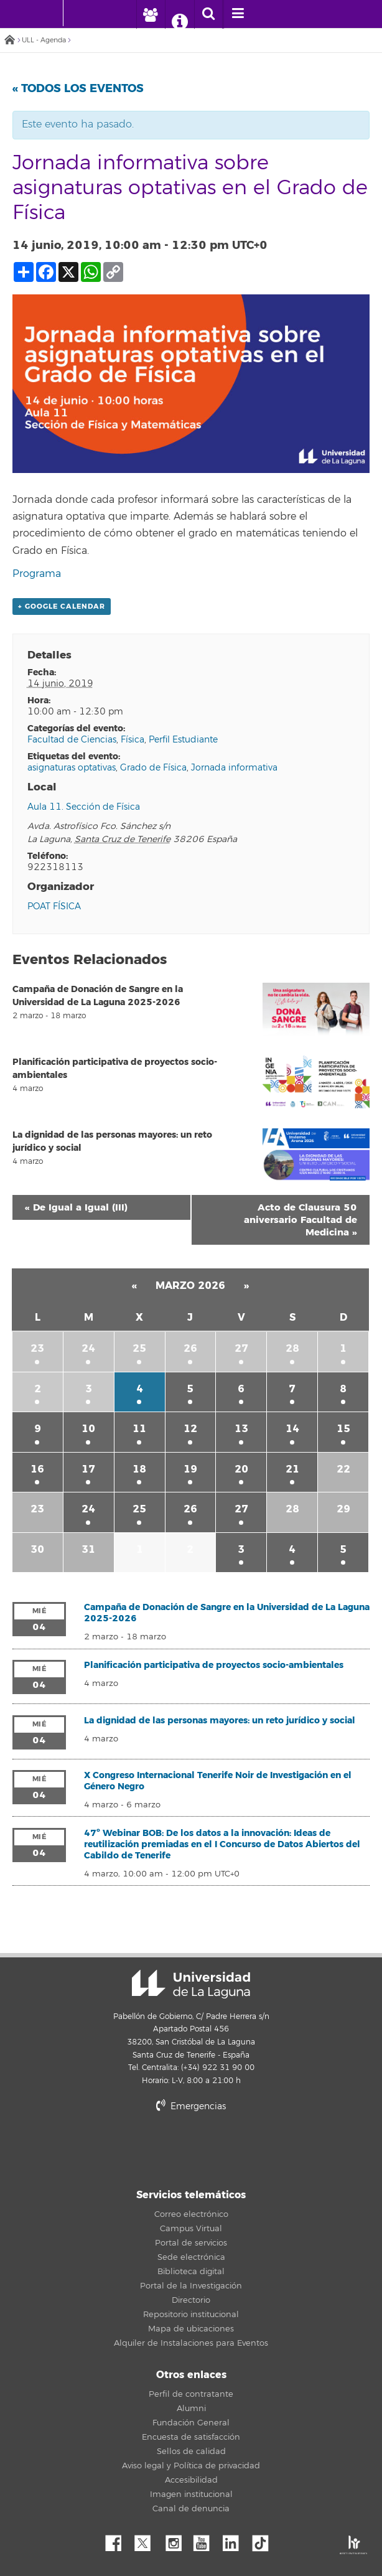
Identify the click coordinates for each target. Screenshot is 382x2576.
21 (292, 1469)
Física (132, 739)
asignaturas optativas (71, 767)
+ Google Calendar (61, 606)
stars (228, 2149)
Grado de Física (153, 767)
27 (241, 1348)
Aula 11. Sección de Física (83, 807)
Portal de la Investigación (191, 2286)
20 (241, 1469)
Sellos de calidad (191, 2452)
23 (37, 1348)
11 (139, 1428)
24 (88, 1348)
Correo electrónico (191, 2214)
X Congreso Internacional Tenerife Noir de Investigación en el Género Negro (218, 1780)
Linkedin (235, 2540)
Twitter (147, 2540)
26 (190, 1348)
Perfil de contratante (191, 2394)
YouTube (206, 2540)
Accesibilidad (191, 2480)
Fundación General (191, 2423)
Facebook (118, 2540)
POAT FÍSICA (54, 906)
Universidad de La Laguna (191, 1984)
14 (292, 1428)
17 (88, 1469)
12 (190, 1428)
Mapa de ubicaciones (191, 2329)
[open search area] (208, 14)
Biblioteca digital (191, 2272)
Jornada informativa (234, 767)
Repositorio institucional (191, 2315)
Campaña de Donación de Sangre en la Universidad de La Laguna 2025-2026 (227, 1612)
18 (139, 1469)
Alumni (191, 2409)
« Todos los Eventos (78, 88)
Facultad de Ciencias (71, 739)
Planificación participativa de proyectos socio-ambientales (213, 1665)
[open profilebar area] (150, 14)
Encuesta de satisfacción (191, 2437)
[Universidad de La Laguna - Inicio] (51, 13)
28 (292, 1348)
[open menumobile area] (237, 14)
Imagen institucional (191, 2494)
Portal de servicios (191, 2243)
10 (88, 1428)
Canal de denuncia (191, 2509)
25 (139, 1348)
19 (190, 1469)
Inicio (9, 41)
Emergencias (191, 2106)
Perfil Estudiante (183, 739)
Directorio (191, 2300)
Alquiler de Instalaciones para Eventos (191, 2343)
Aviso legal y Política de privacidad (191, 2466)
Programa (36, 574)
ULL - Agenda (44, 40)
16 (37, 1469)
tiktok (264, 2540)
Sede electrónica (191, 2257)
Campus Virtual (191, 2229)
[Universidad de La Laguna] (82, 13)
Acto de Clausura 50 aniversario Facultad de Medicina (300, 1220)
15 (343, 1428)
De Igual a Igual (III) (76, 1207)
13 (241, 1428)
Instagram (177, 2540)
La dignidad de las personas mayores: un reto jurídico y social (219, 1720)
